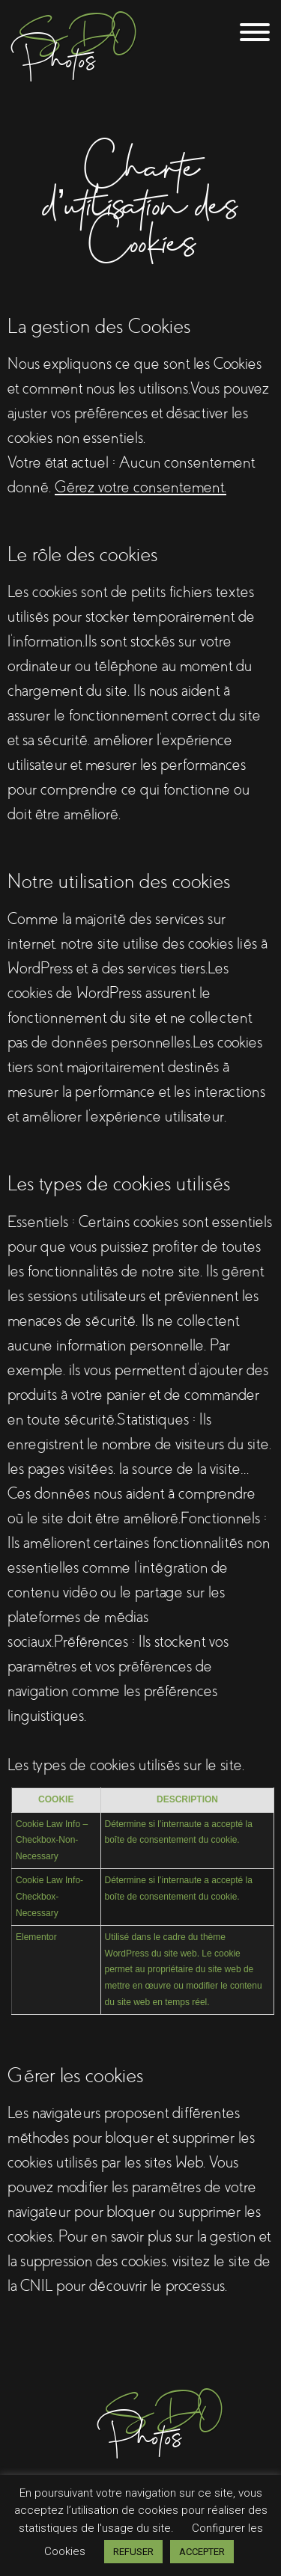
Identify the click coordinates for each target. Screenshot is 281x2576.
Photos (165, 2421)
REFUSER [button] (133, 2551)
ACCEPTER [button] (202, 2551)
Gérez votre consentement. (140, 487)
